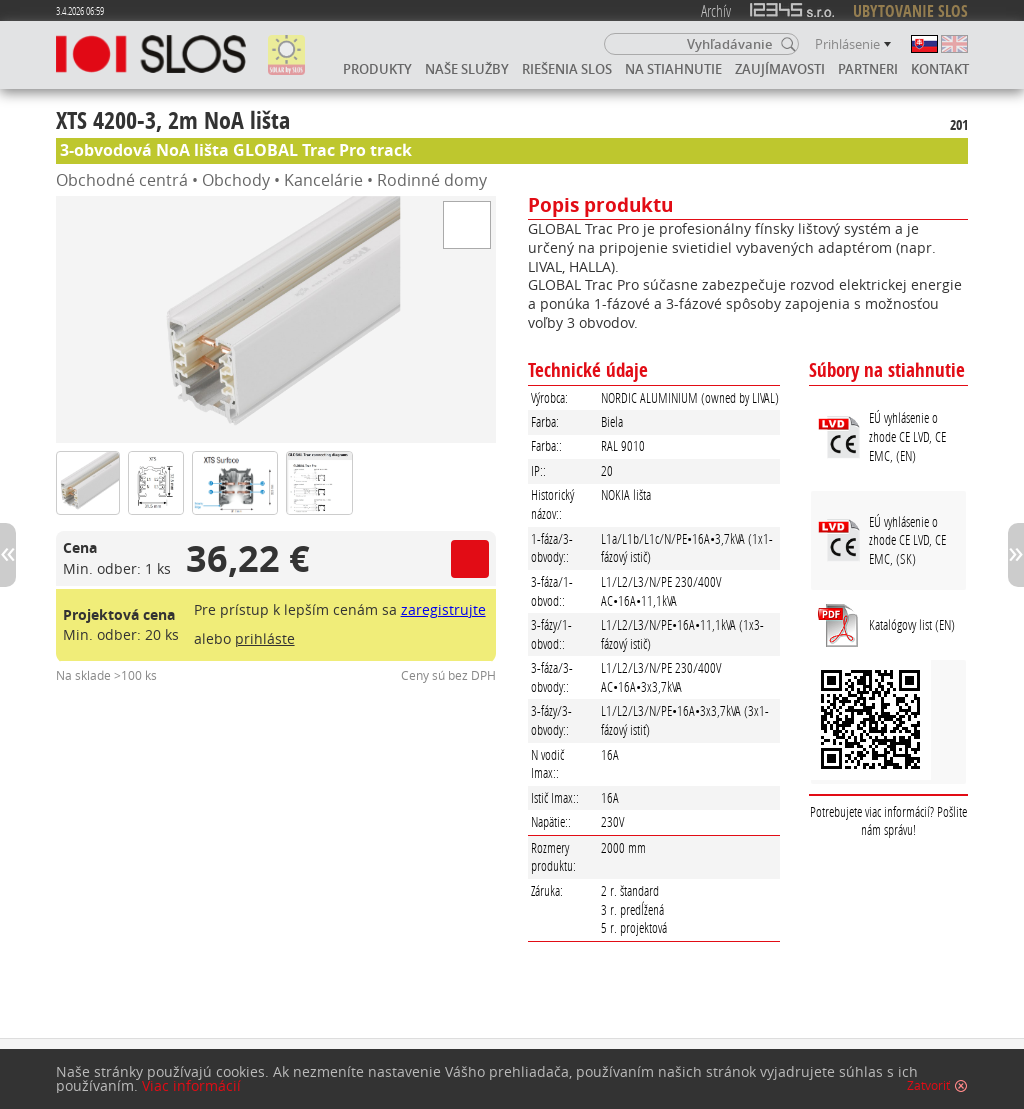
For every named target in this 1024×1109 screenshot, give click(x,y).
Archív (716, 10)
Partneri (868, 69)
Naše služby (467, 69)
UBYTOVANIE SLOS (910, 11)
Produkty (377, 69)
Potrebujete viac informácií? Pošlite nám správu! (888, 821)
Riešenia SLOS (567, 69)
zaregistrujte (443, 609)
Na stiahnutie (673, 69)
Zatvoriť (928, 1086)
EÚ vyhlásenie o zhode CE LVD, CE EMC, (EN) (907, 436)
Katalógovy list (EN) (912, 624)
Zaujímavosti (780, 69)
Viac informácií (191, 1086)
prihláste (265, 638)
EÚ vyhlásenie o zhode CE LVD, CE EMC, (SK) (907, 540)
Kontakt (940, 69)
